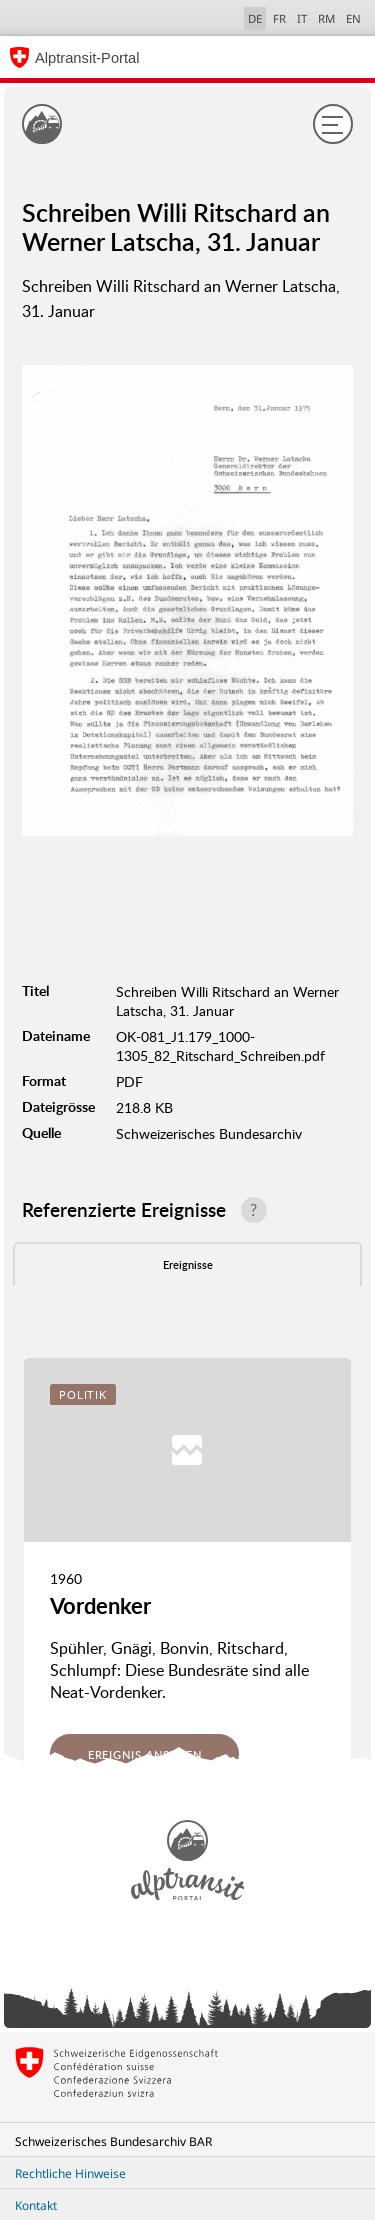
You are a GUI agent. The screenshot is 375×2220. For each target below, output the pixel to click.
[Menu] (333, 124)
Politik (83, 1394)
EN (353, 18)
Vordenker (100, 1605)
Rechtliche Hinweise (70, 2173)
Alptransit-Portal (87, 58)
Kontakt (36, 2205)
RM (326, 18)
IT (302, 18)
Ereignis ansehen (145, 1754)
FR (279, 18)
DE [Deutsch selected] (255, 18)
